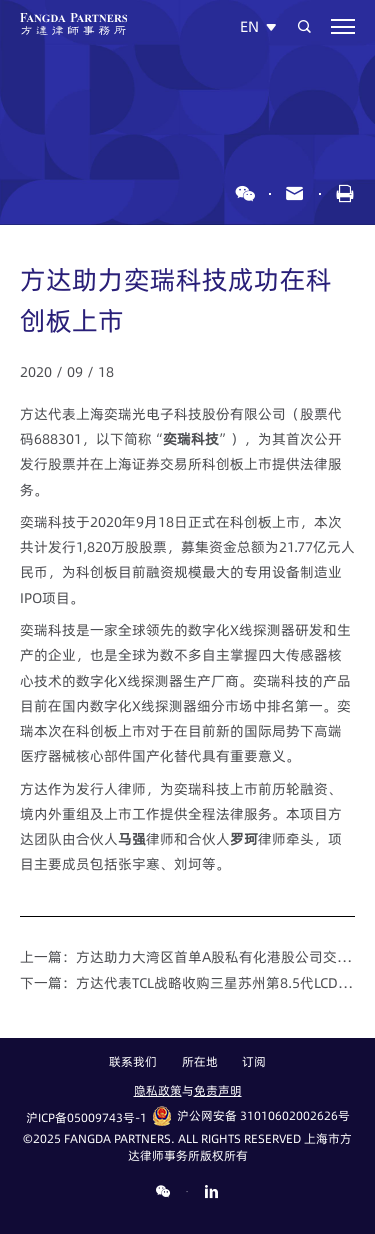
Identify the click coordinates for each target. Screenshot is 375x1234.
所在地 (200, 1063)
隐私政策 (158, 1091)
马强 (132, 839)
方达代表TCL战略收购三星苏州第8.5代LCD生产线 (216, 983)
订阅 (254, 1063)
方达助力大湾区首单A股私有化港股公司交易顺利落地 (216, 957)
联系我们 (133, 1063)
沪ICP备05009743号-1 (86, 1118)
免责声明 (218, 1091)
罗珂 (244, 839)
